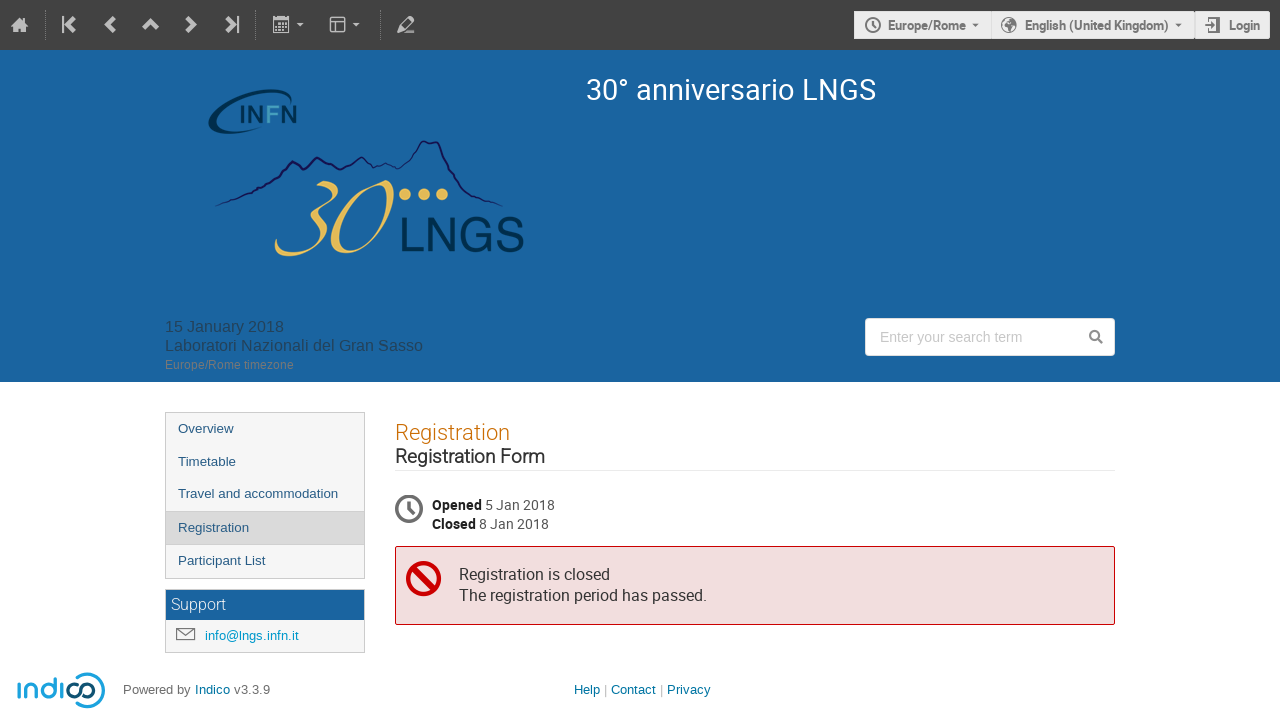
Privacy (689, 689)
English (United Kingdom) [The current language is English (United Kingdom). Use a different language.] (1097, 25)
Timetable (207, 461)
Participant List (221, 560)
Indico (212, 689)
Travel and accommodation (258, 493)
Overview (206, 428)
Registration (213, 527)
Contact (633, 689)
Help (587, 689)
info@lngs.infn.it (252, 635)
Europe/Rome (927, 25)
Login (1244, 25)
